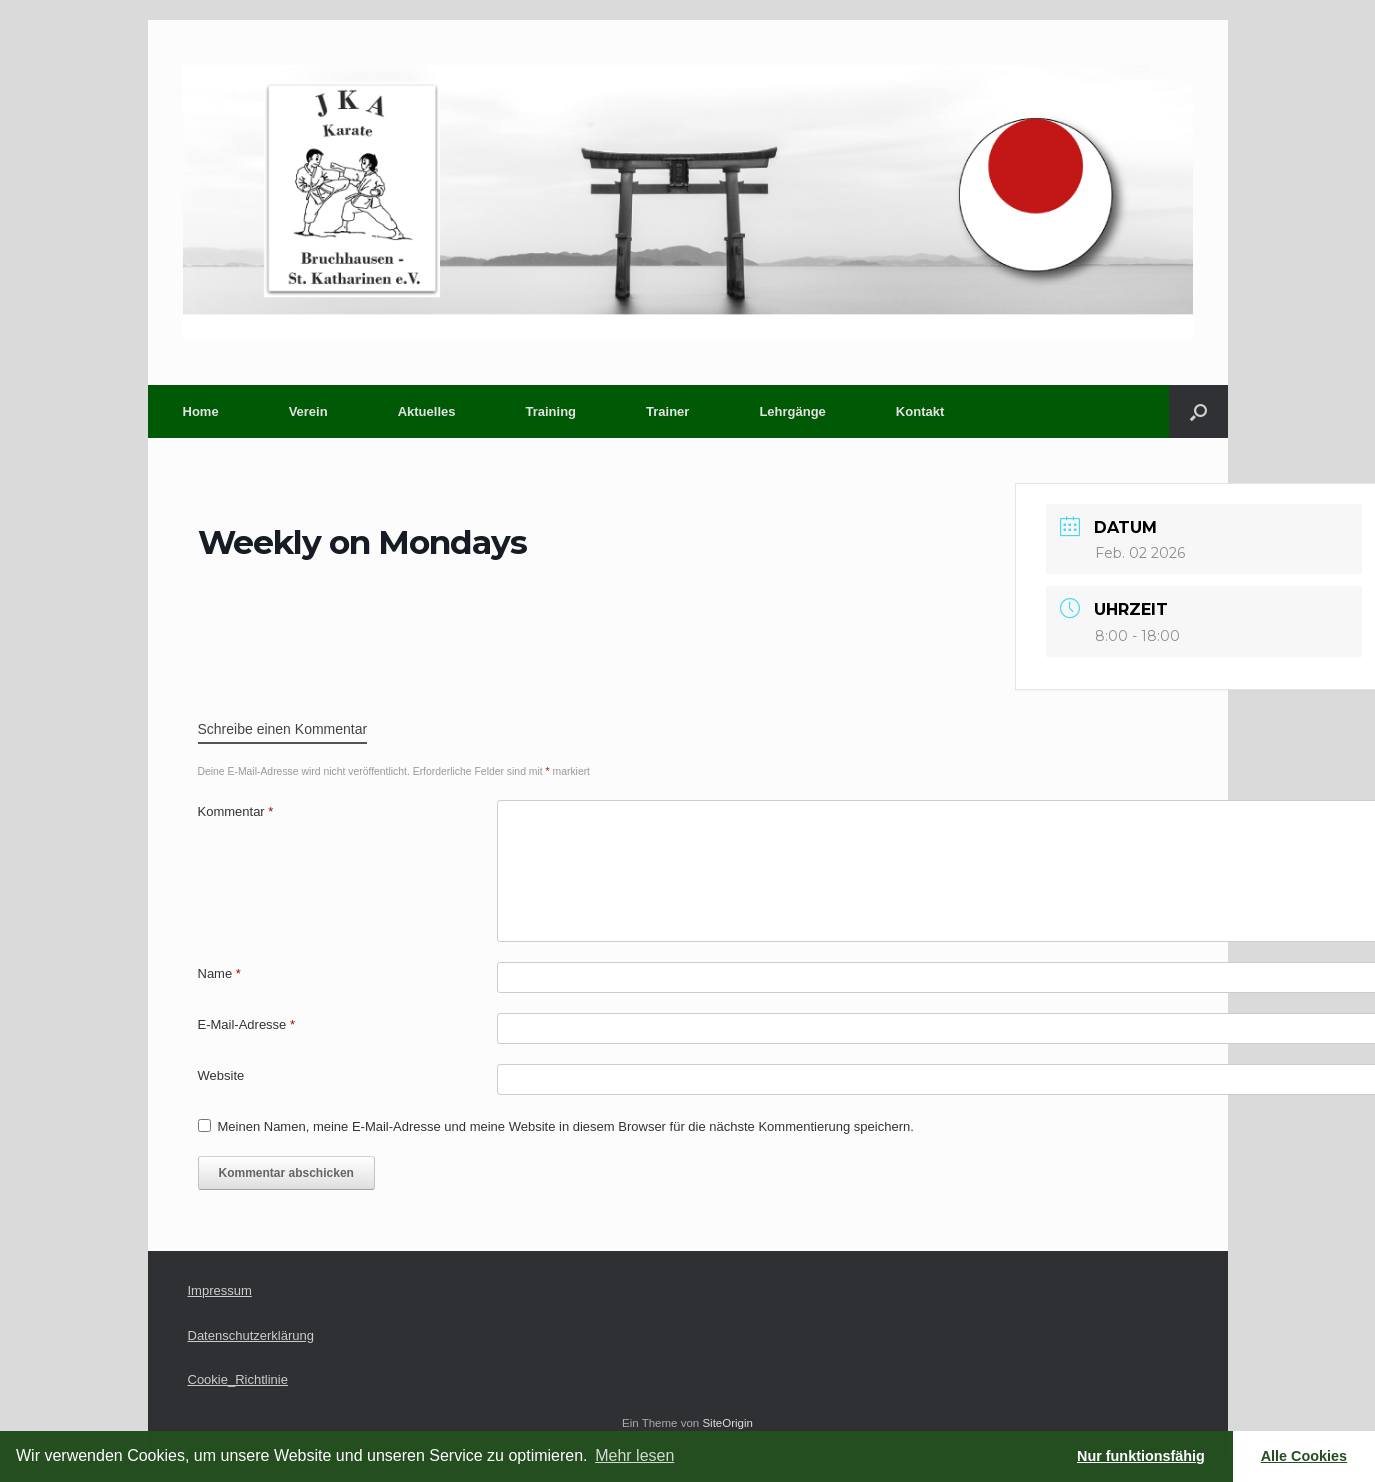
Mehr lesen (634, 1455)
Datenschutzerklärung (251, 1335)
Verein (308, 411)
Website (221, 1075)
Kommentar (236, 811)
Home (201, 411)
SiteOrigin (727, 1423)
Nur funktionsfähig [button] (1141, 1456)
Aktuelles (427, 411)
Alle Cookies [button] (1304, 1456)
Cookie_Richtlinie (238, 1379)
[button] (1198, 411)
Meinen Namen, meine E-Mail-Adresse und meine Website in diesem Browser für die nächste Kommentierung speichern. (566, 1126)
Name (219, 973)
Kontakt (920, 411)
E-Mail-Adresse (247, 1024)
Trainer (667, 411)
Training (550, 411)
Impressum (220, 1290)
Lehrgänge (792, 411)
